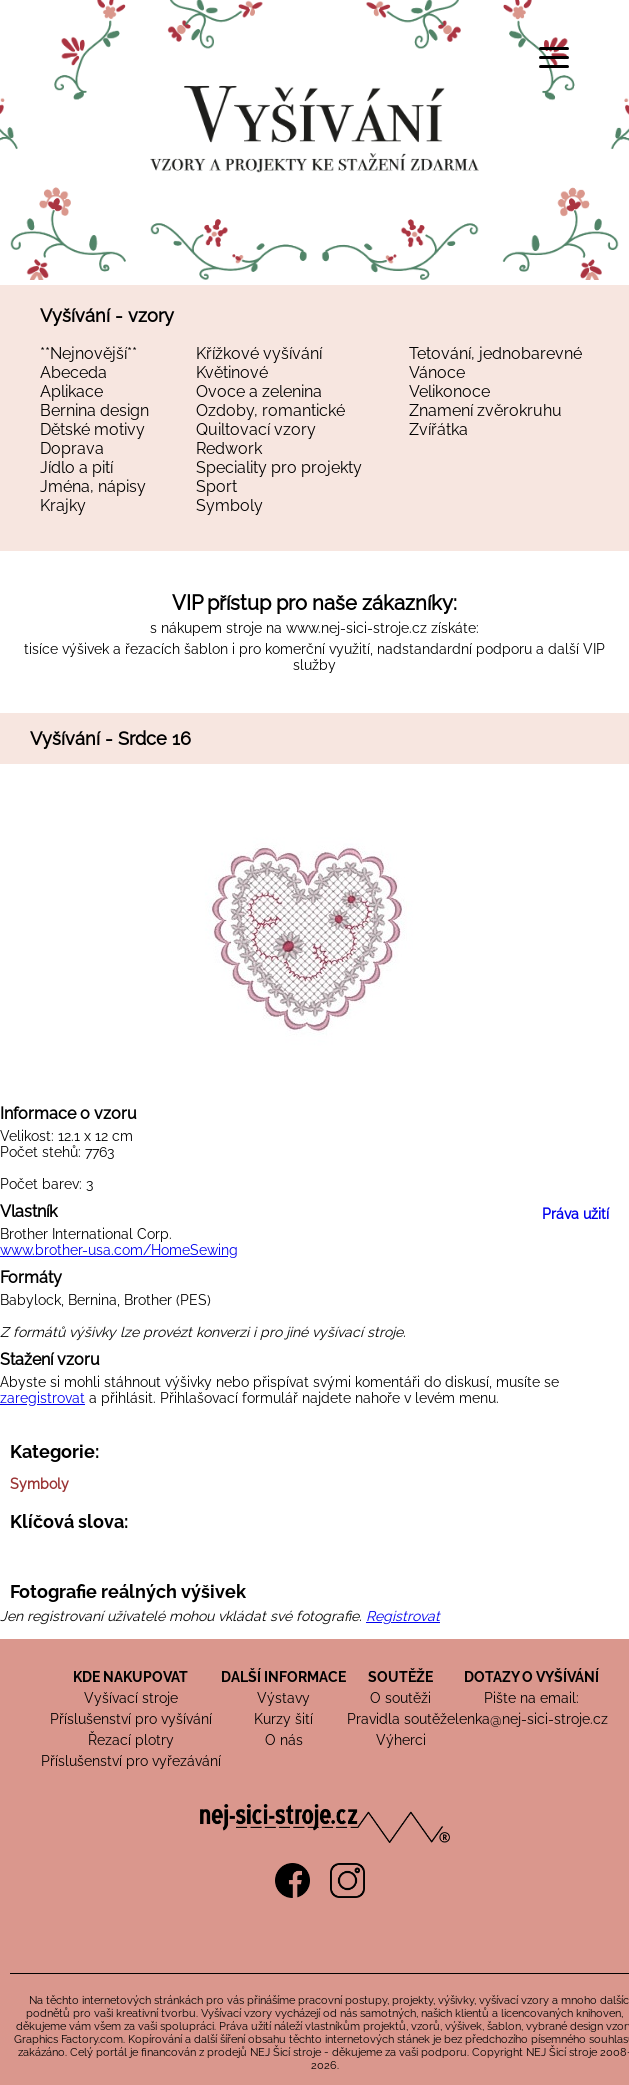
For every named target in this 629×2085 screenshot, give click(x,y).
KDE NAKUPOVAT (130, 1677)
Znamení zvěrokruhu (485, 410)
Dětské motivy (92, 429)
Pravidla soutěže (401, 1719)
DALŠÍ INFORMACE (283, 1677)
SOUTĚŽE (400, 1677)
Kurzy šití (283, 1719)
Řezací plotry (131, 1740)
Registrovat (403, 1616)
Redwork (229, 448)
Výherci (401, 1740)
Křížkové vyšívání (259, 353)
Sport (216, 486)
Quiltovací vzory (256, 429)
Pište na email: (531, 1698)
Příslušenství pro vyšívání (131, 1719)
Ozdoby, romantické (270, 410)
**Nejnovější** (88, 353)
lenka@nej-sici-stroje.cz (531, 1719)
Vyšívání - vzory (107, 315)
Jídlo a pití (76, 467)
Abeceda (73, 372)
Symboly (229, 505)
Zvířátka (438, 429)
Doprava (72, 448)
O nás (284, 1740)
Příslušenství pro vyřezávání (131, 1761)
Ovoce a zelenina (259, 391)
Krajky (63, 505)
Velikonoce (449, 391)
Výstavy (283, 1698)
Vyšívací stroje (131, 1698)
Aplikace (71, 391)
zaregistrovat (42, 1398)
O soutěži (400, 1698)
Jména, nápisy (93, 486)
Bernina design (94, 410)
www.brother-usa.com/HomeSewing (119, 1250)
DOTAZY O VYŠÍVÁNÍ (531, 1677)
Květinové (232, 372)
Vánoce (437, 372)
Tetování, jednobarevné (495, 353)
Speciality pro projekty (279, 467)
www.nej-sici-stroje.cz (356, 628)
